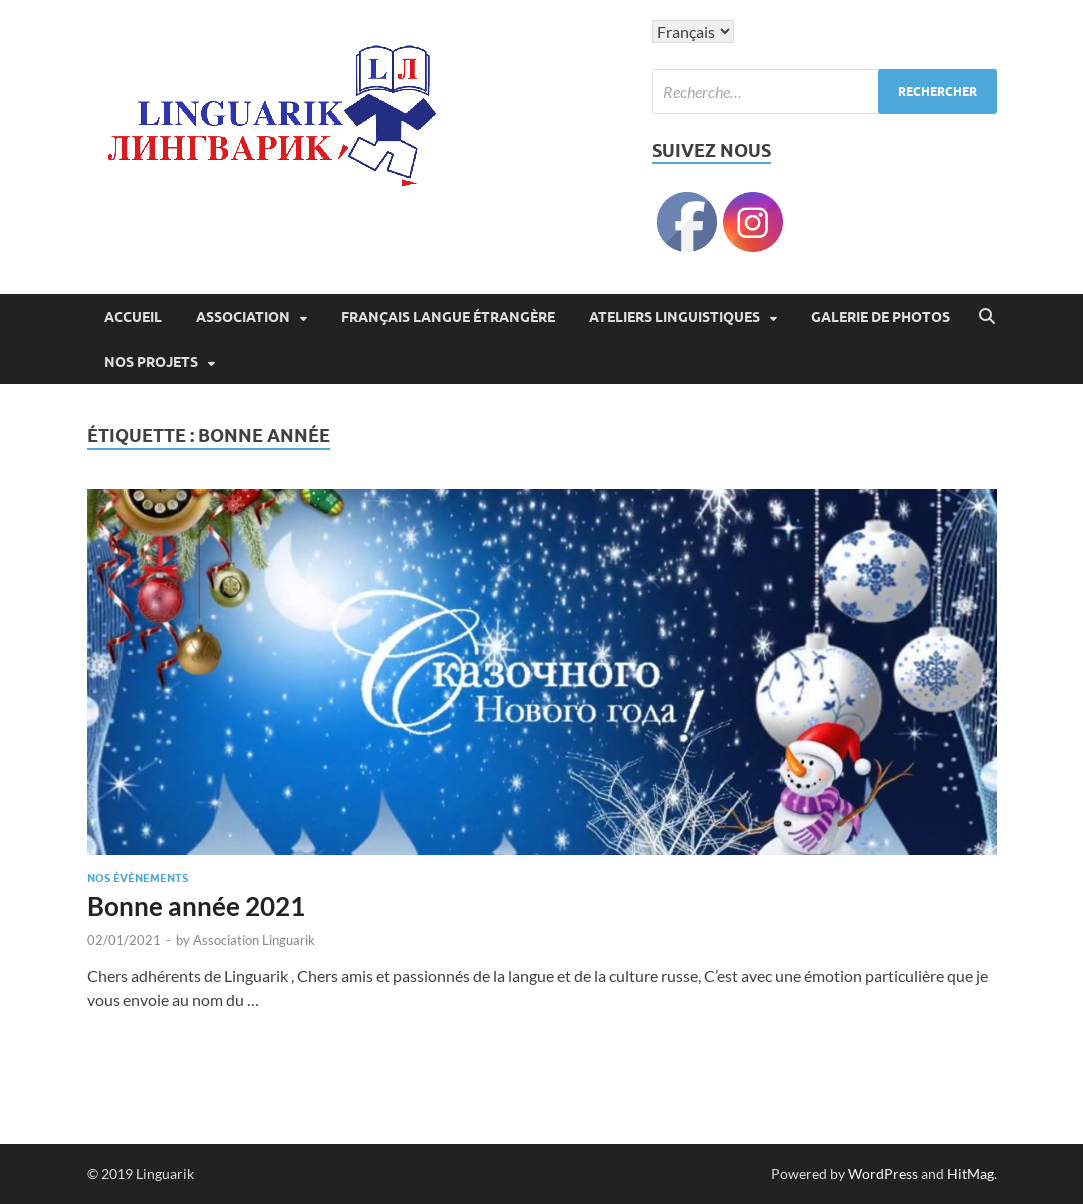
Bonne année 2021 (196, 906)
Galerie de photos (880, 317)
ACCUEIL (133, 317)
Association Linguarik (254, 940)
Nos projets (151, 362)
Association (243, 317)
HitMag (970, 1173)
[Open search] (987, 317)
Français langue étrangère (448, 317)
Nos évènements (137, 878)
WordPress (883, 1173)
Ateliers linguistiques (674, 317)
